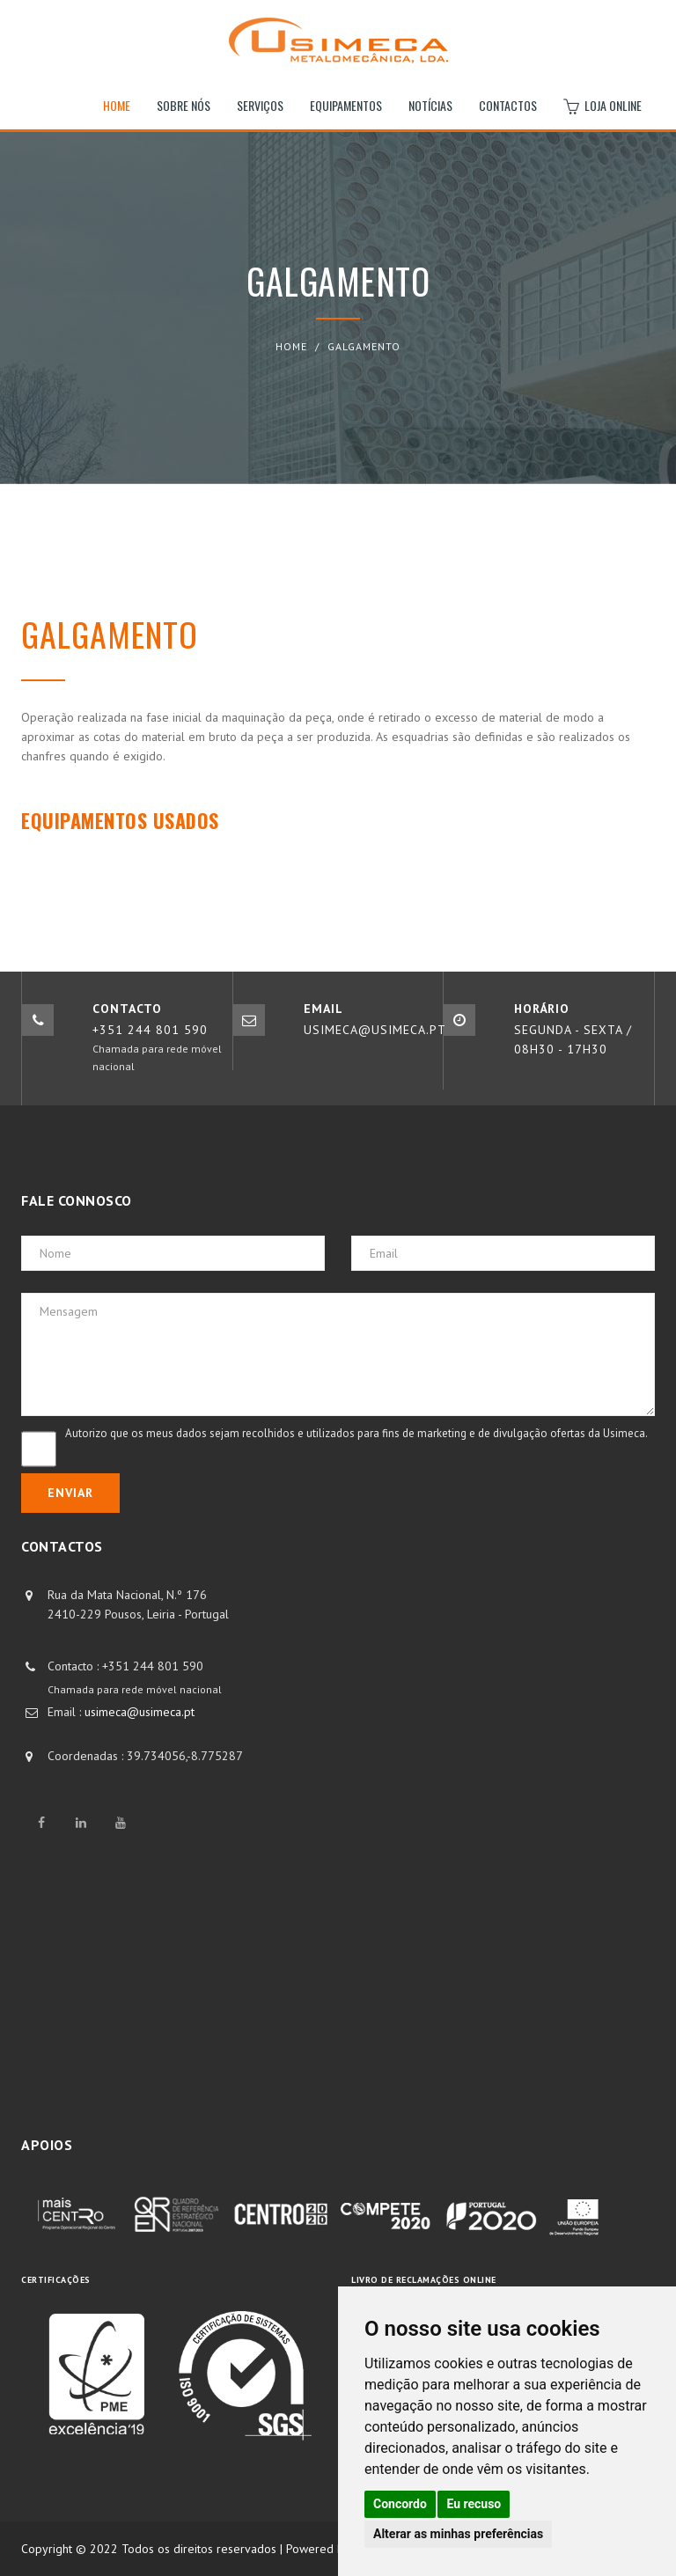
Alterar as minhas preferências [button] (458, 2534)
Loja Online (602, 106)
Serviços (260, 105)
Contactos (508, 105)
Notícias (430, 105)
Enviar (70, 1493)
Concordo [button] (400, 2504)
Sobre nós (183, 105)
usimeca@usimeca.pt (139, 1712)
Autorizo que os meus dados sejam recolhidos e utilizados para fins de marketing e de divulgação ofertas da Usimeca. (356, 1433)
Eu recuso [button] (473, 2504)
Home (116, 105)
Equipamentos (346, 105)
